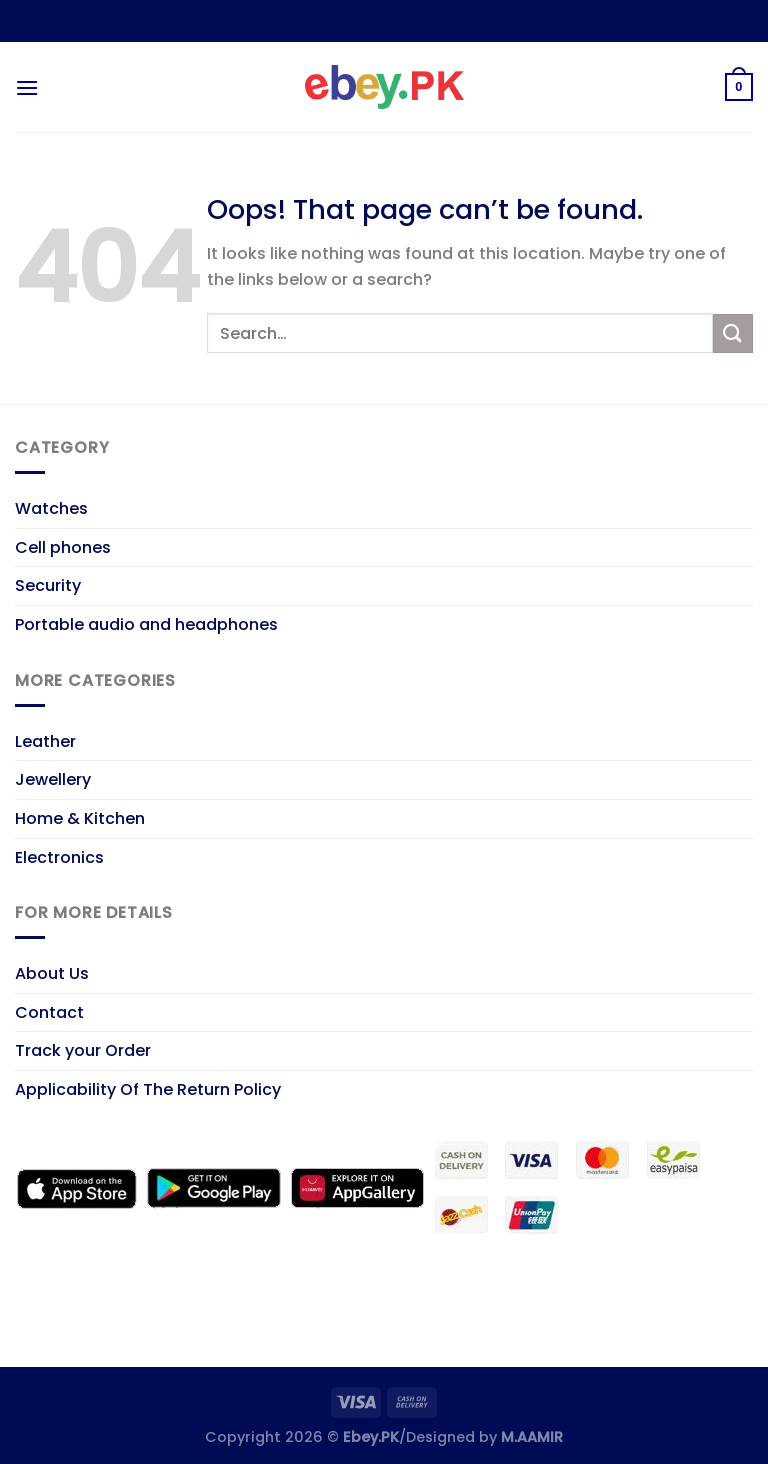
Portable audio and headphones (146, 624)
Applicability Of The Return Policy (148, 1089)
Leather (45, 741)
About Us (52, 973)
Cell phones (63, 547)
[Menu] (27, 87)
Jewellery (53, 779)
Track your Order (83, 1050)
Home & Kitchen (80, 818)
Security (48, 585)
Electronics (59, 857)
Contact (49, 1012)
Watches (51, 508)
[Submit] (733, 333)
